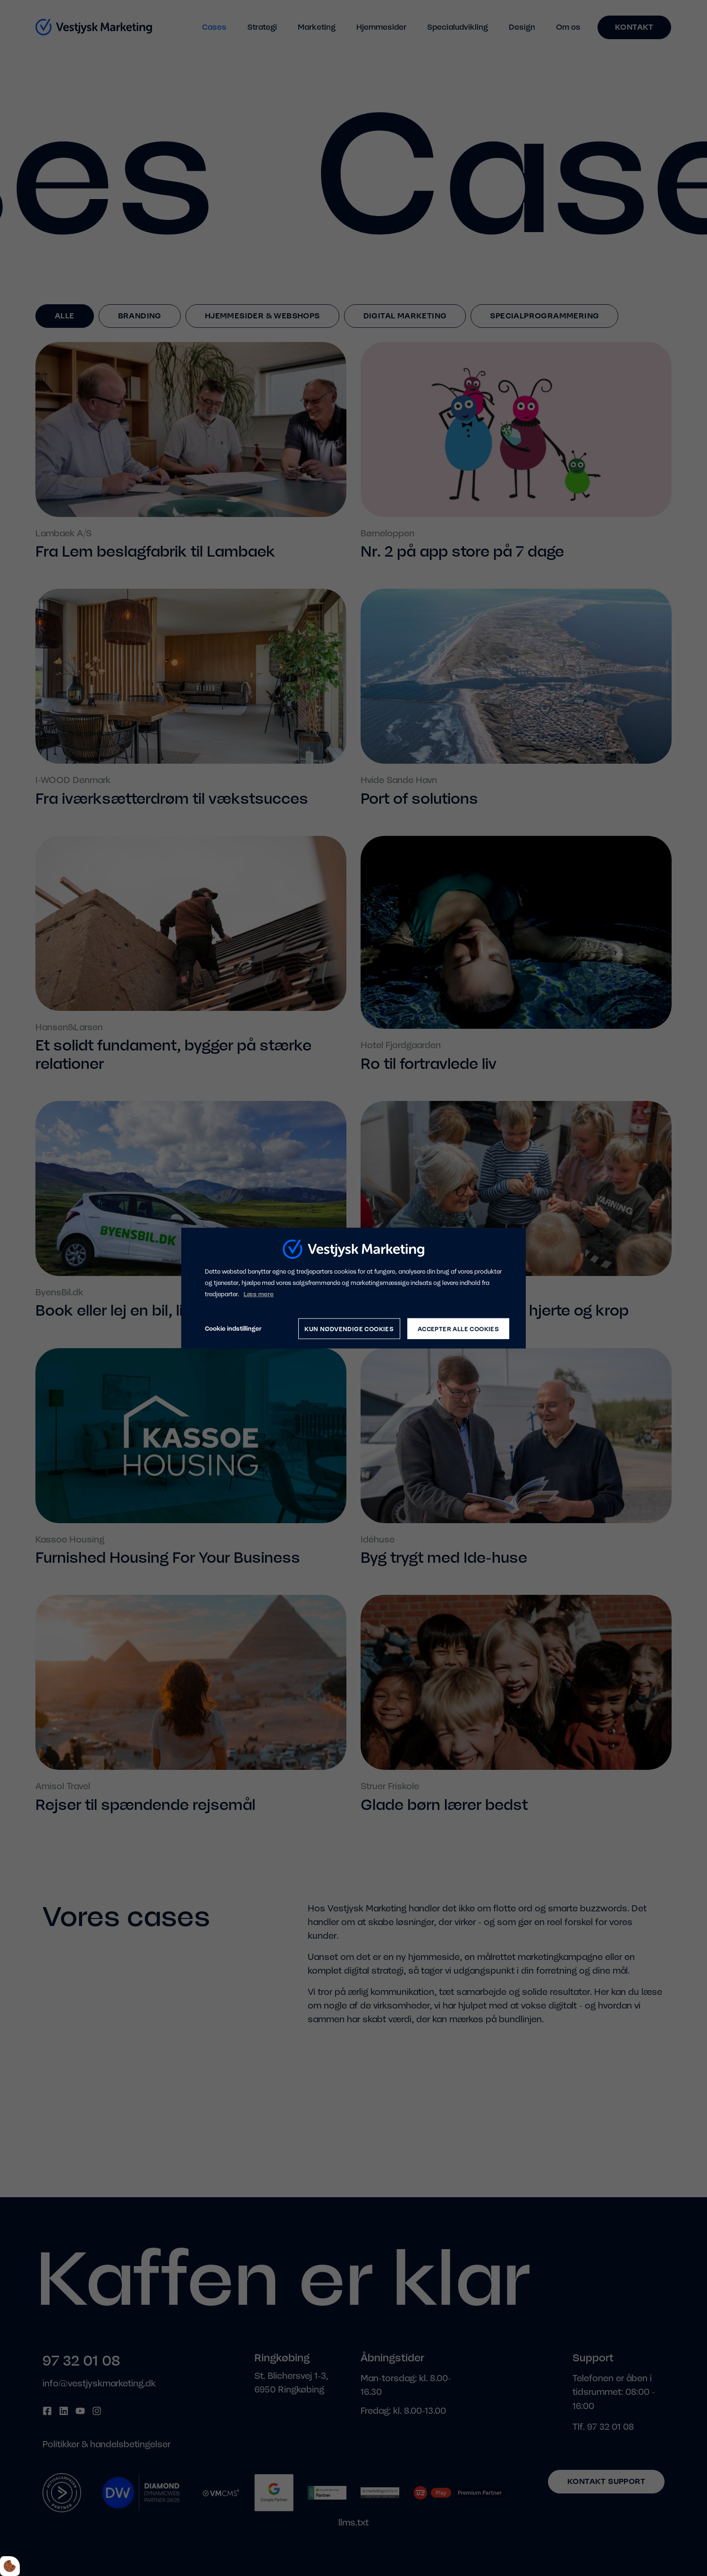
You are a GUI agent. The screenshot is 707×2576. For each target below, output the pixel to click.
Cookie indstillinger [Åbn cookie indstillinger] (233, 1329)
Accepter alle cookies (458, 1329)
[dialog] (353, 1288)
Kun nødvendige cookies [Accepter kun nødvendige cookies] (349, 1329)
